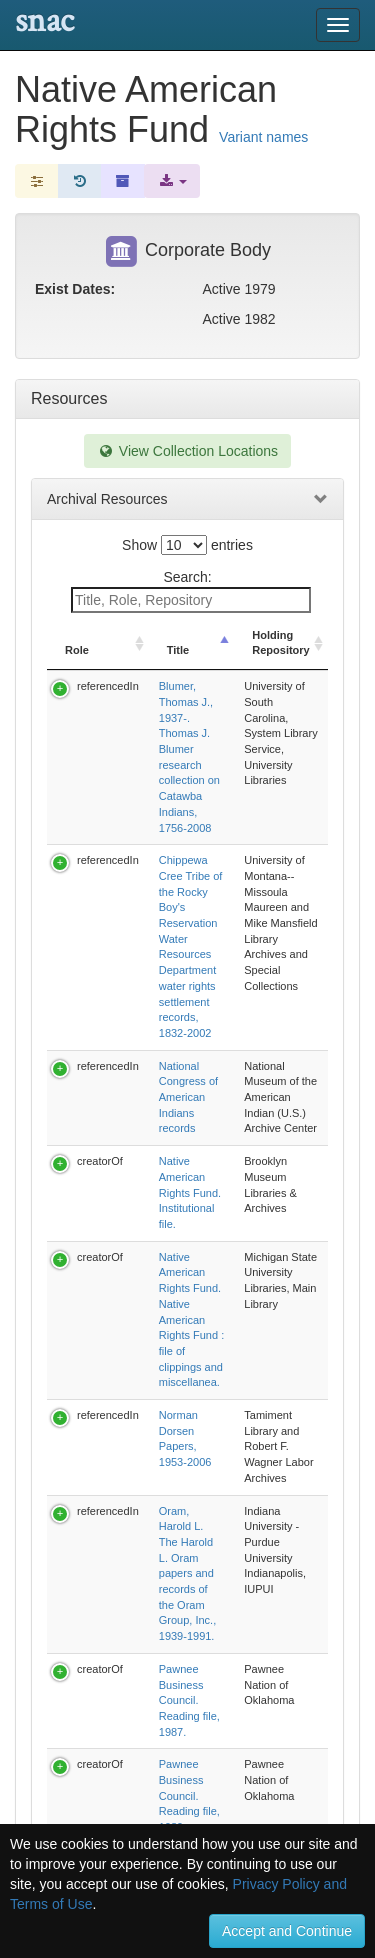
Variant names (263, 137)
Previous (118, 1324)
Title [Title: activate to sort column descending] (179, 635)
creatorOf (100, 894)
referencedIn (108, 670)
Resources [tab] (69, 398)
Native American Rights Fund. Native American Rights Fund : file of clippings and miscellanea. (239, 958)
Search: (191, 591)
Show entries (187, 545)
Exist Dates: (75, 289)
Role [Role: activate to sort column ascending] (77, 635)
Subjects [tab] (61, 1494)
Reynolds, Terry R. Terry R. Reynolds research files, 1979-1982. (234, 1231)
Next (271, 1324)
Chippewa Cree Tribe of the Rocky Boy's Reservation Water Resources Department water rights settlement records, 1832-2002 (237, 781)
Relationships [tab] (79, 1449)
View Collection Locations (187, 451)
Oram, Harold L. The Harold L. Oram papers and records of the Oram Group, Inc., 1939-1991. (238, 1070)
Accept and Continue (287, 1931)
